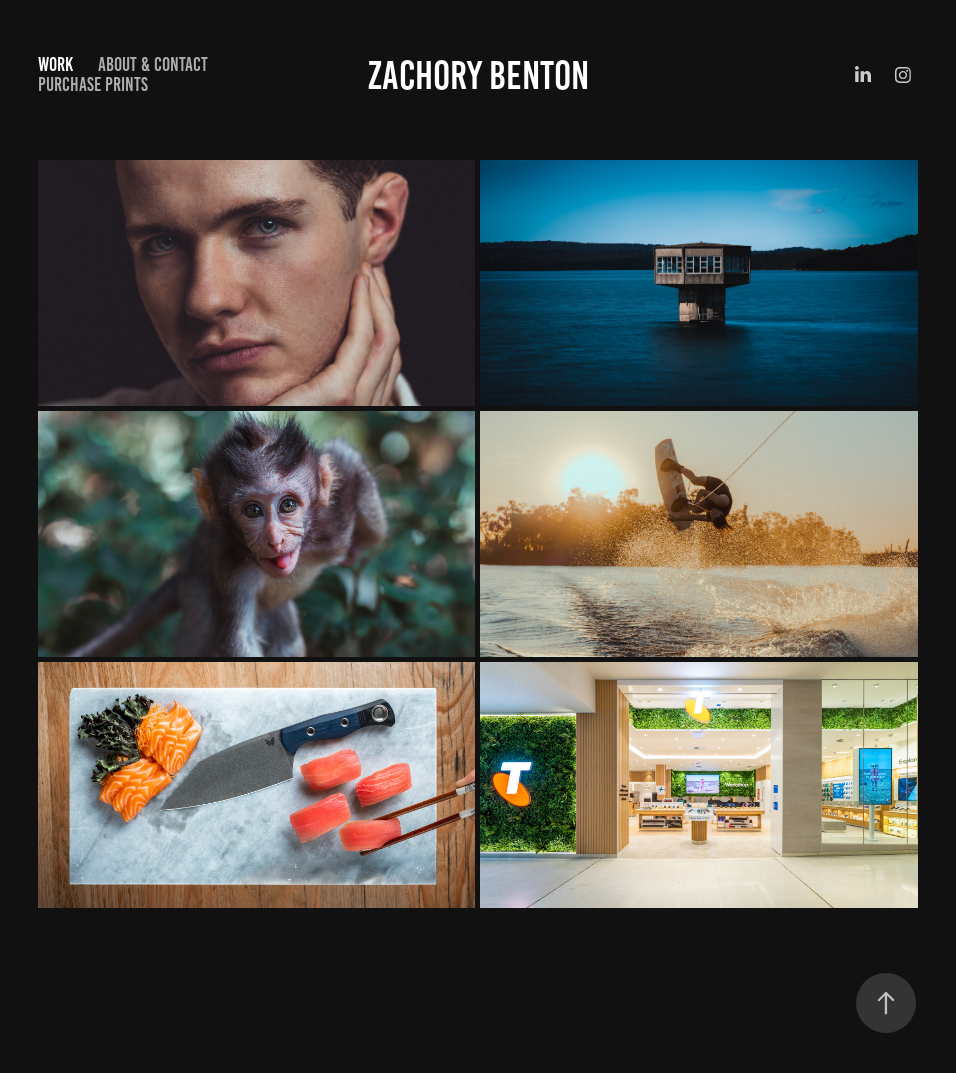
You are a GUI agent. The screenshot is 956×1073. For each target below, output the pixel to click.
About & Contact (153, 64)
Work (55, 64)
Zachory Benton (478, 75)
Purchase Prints (93, 84)
